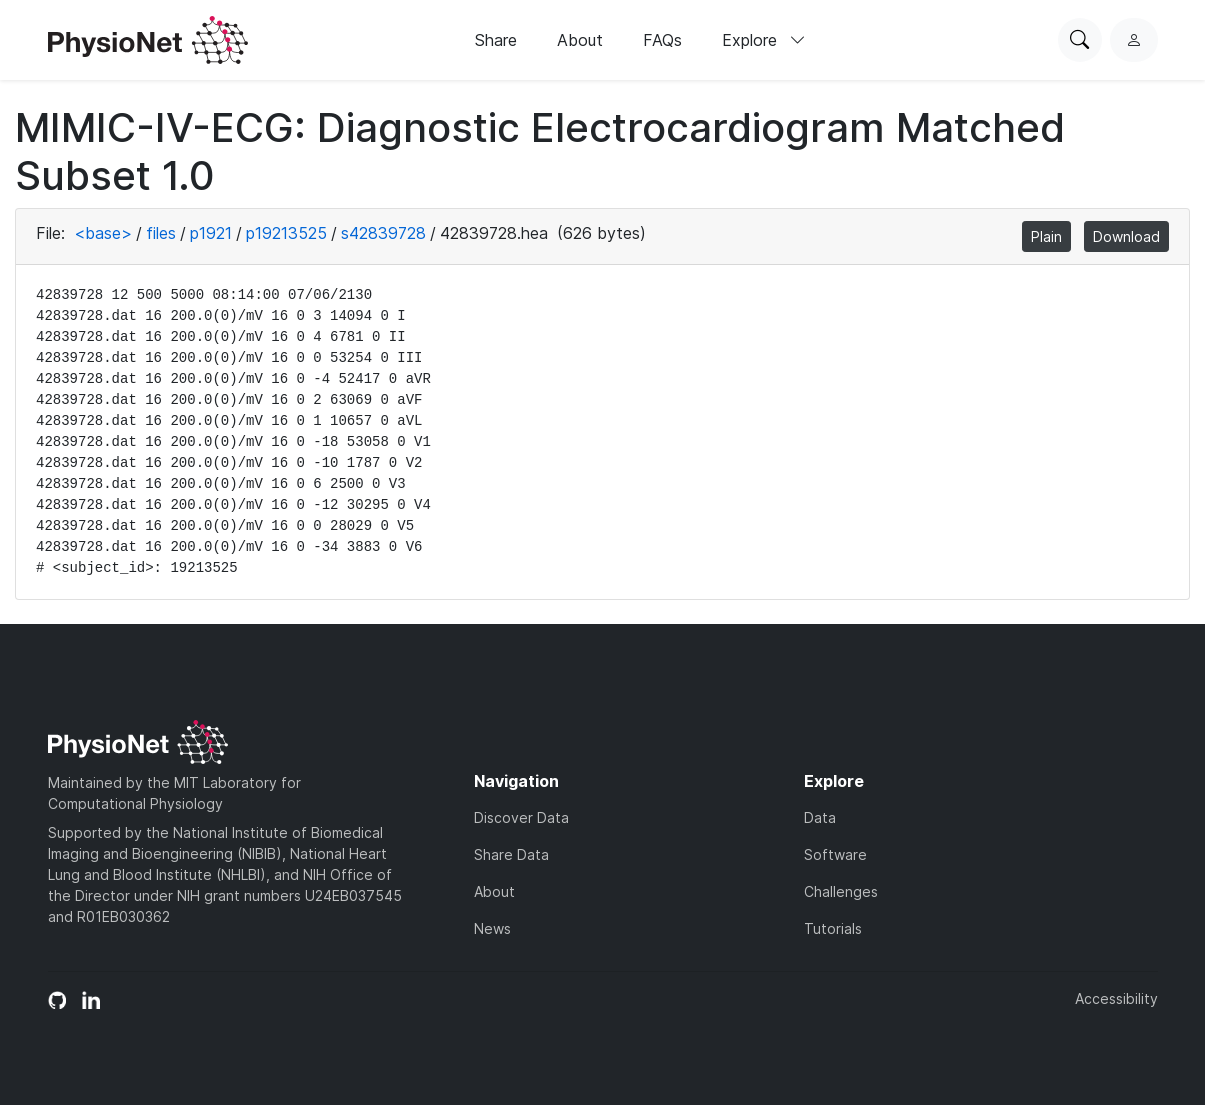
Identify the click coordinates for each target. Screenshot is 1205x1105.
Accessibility (1116, 998)
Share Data (511, 854)
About (580, 40)
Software (835, 854)
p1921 (211, 233)
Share (496, 40)
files (161, 233)
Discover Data (521, 817)
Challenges (841, 891)
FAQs (662, 40)
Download (1126, 236)
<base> (103, 233)
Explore (764, 40)
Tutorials (833, 928)
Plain (1046, 236)
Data (820, 817)
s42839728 (383, 233)
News (492, 928)
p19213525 (286, 233)
